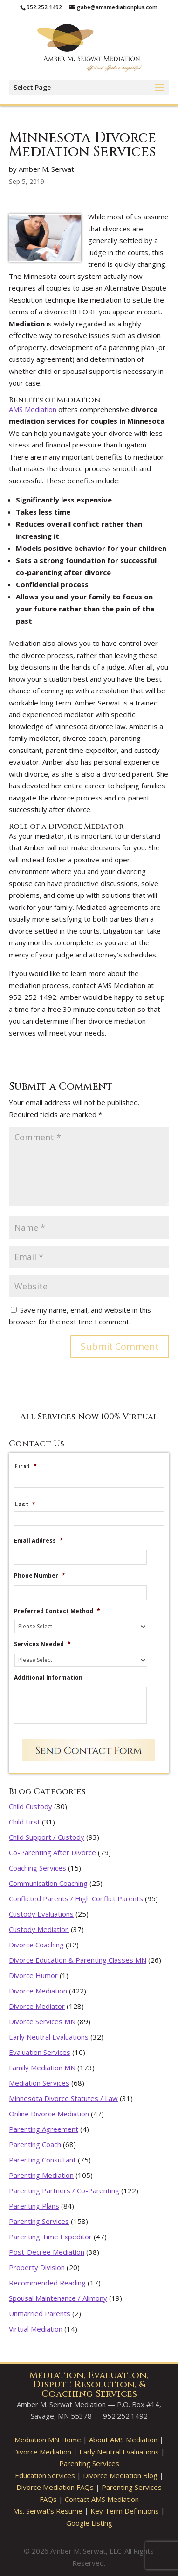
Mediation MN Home (47, 2439)
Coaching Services (37, 1867)
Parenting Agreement (43, 2129)
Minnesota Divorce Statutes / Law (63, 2098)
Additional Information (48, 1677)
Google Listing (89, 2523)
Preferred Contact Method (57, 1611)
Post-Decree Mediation (46, 2252)
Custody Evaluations (41, 1913)
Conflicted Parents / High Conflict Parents (76, 1898)
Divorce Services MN (42, 2021)
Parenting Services (39, 2221)
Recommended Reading (47, 2282)
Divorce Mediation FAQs (55, 2487)
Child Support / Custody (46, 1837)
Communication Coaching (48, 1883)
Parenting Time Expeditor (50, 2236)
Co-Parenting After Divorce (52, 1852)
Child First (24, 1821)
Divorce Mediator (37, 2006)
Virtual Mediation (35, 2328)
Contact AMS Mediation (102, 2499)
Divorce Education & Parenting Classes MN (77, 1960)
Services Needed (42, 1644)
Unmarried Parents (39, 2313)
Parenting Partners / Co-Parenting (64, 2190)
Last (25, 1504)
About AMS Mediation (123, 2439)
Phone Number (39, 1576)
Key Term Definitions (124, 2510)
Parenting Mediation (41, 2175)
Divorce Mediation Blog (120, 2475)
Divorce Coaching (36, 1944)
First (25, 1466)
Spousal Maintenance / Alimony (58, 2298)
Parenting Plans (34, 2205)
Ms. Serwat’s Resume (47, 2510)
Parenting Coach (35, 2144)
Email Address (38, 1541)
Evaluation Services (39, 2052)
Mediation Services (39, 2083)
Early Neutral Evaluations (49, 2036)
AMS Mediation (32, 409)
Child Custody (30, 1806)
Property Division (37, 2267)
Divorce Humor (33, 1975)
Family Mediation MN (42, 2067)
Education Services (45, 2475)
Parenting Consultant (42, 2159)
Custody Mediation (39, 1929)
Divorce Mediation (38, 1990)
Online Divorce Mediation (49, 2113)
